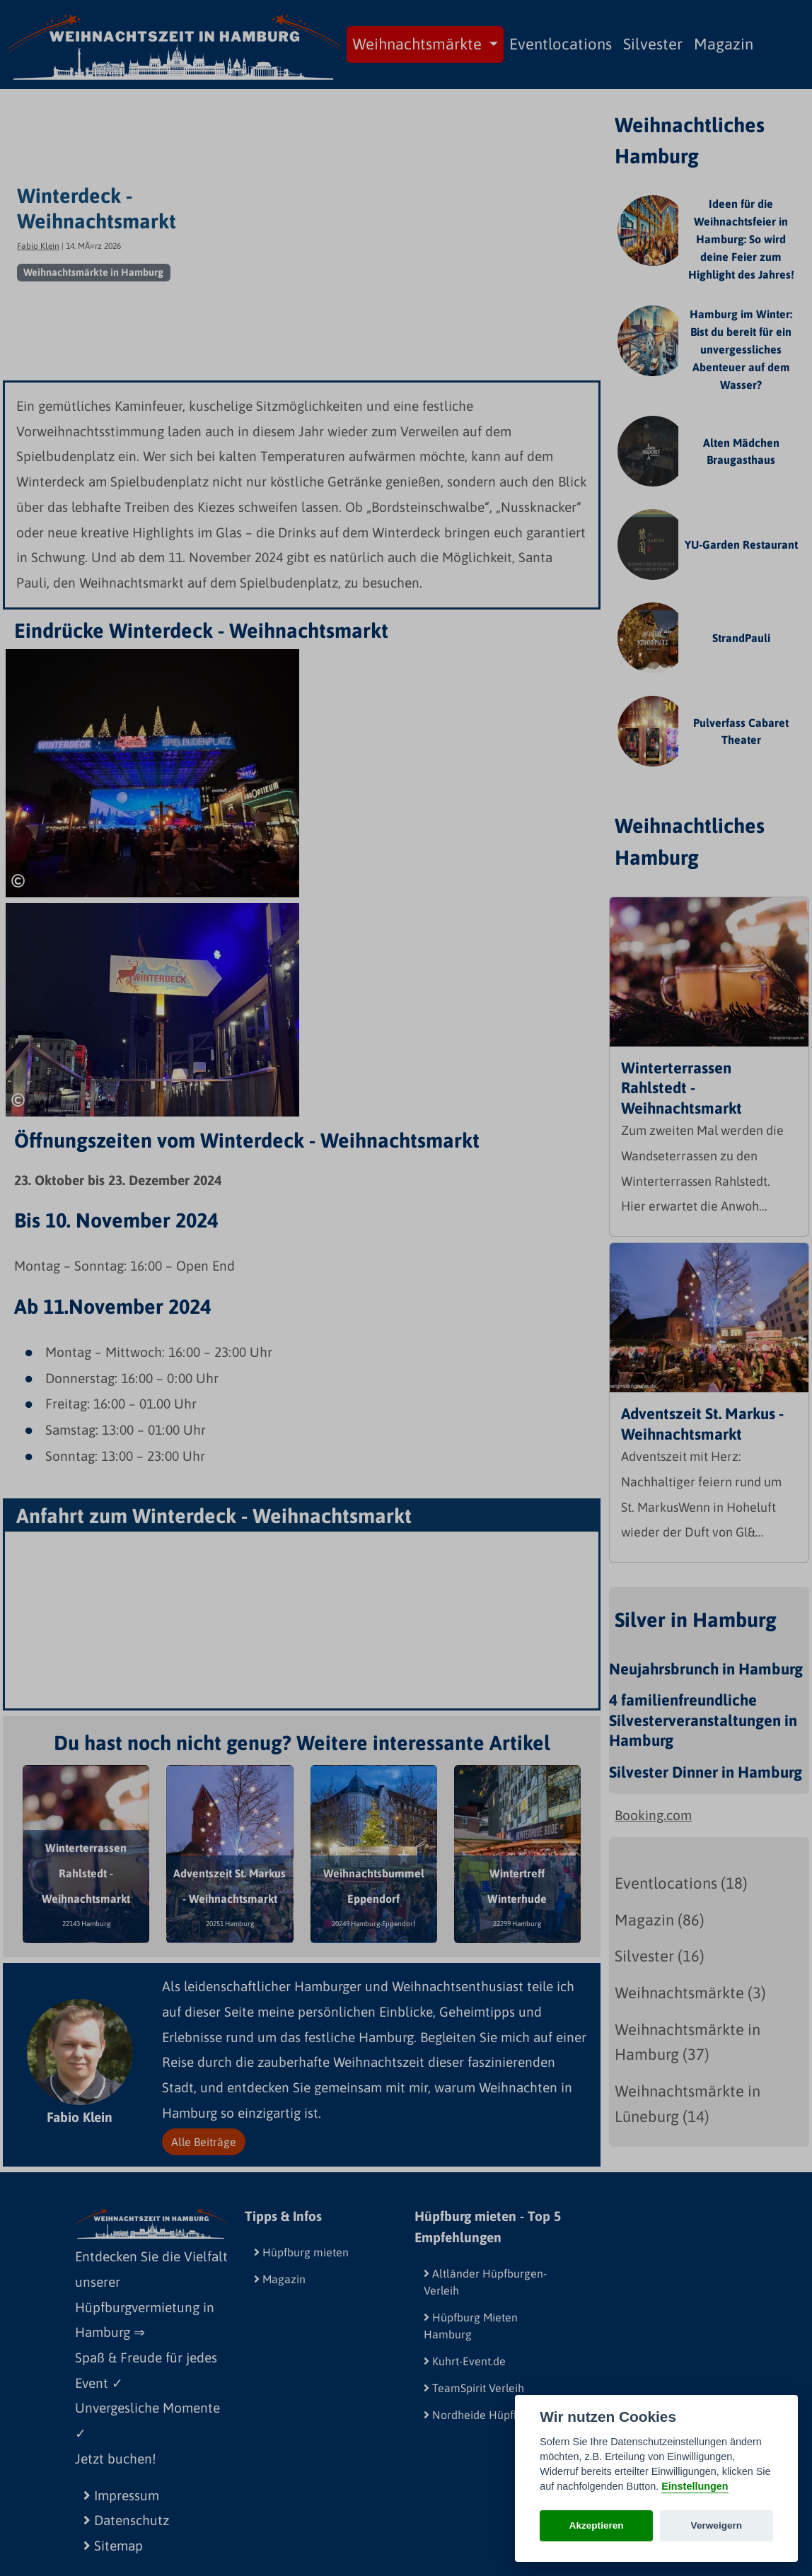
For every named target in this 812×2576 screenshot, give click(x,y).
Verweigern (717, 2525)
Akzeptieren (596, 2525)
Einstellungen (694, 2486)
